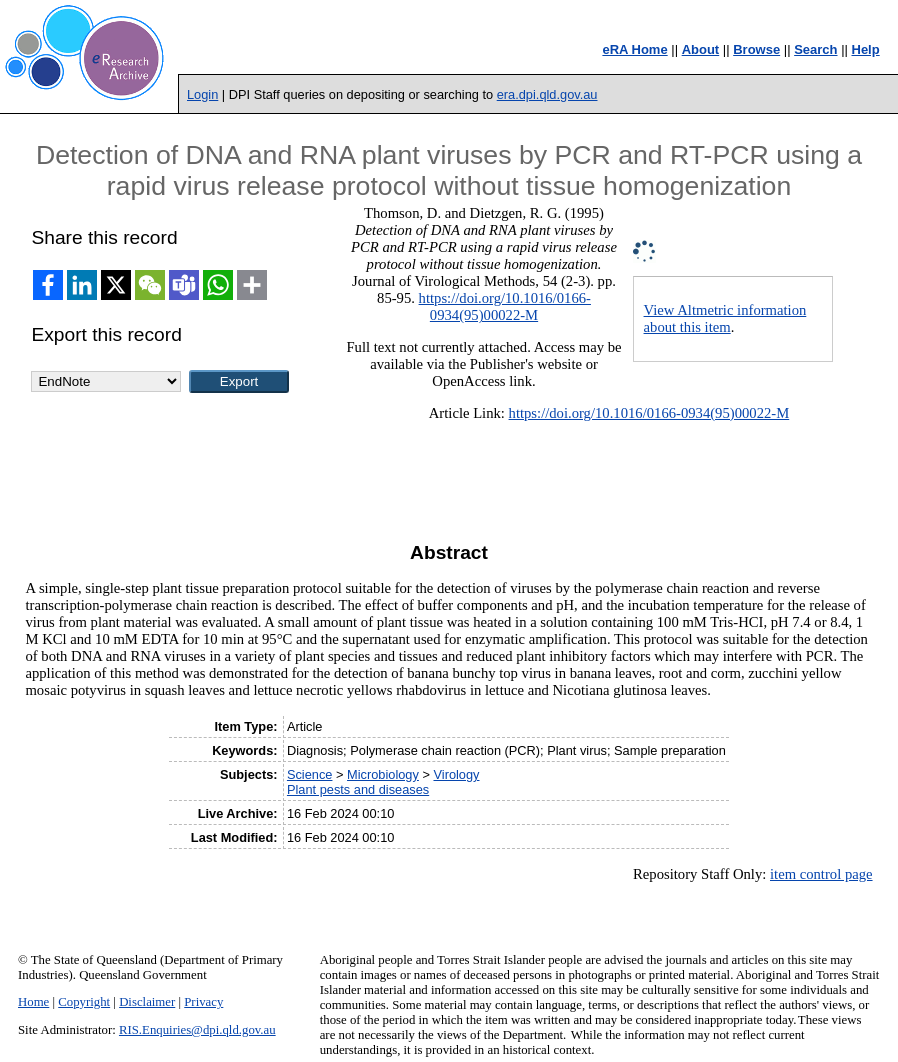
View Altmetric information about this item (725, 318)
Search (815, 49)
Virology (456, 774)
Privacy (203, 1002)
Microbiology (383, 774)
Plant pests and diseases (358, 789)
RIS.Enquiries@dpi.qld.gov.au (197, 1030)
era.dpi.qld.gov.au (547, 94)
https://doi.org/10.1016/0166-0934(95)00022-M (505, 306)
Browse (756, 49)
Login (202, 94)
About (701, 49)
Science (310, 774)
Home (33, 1002)
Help (866, 49)
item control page (821, 874)
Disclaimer (147, 1002)
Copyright (84, 1002)
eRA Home (634, 49)
